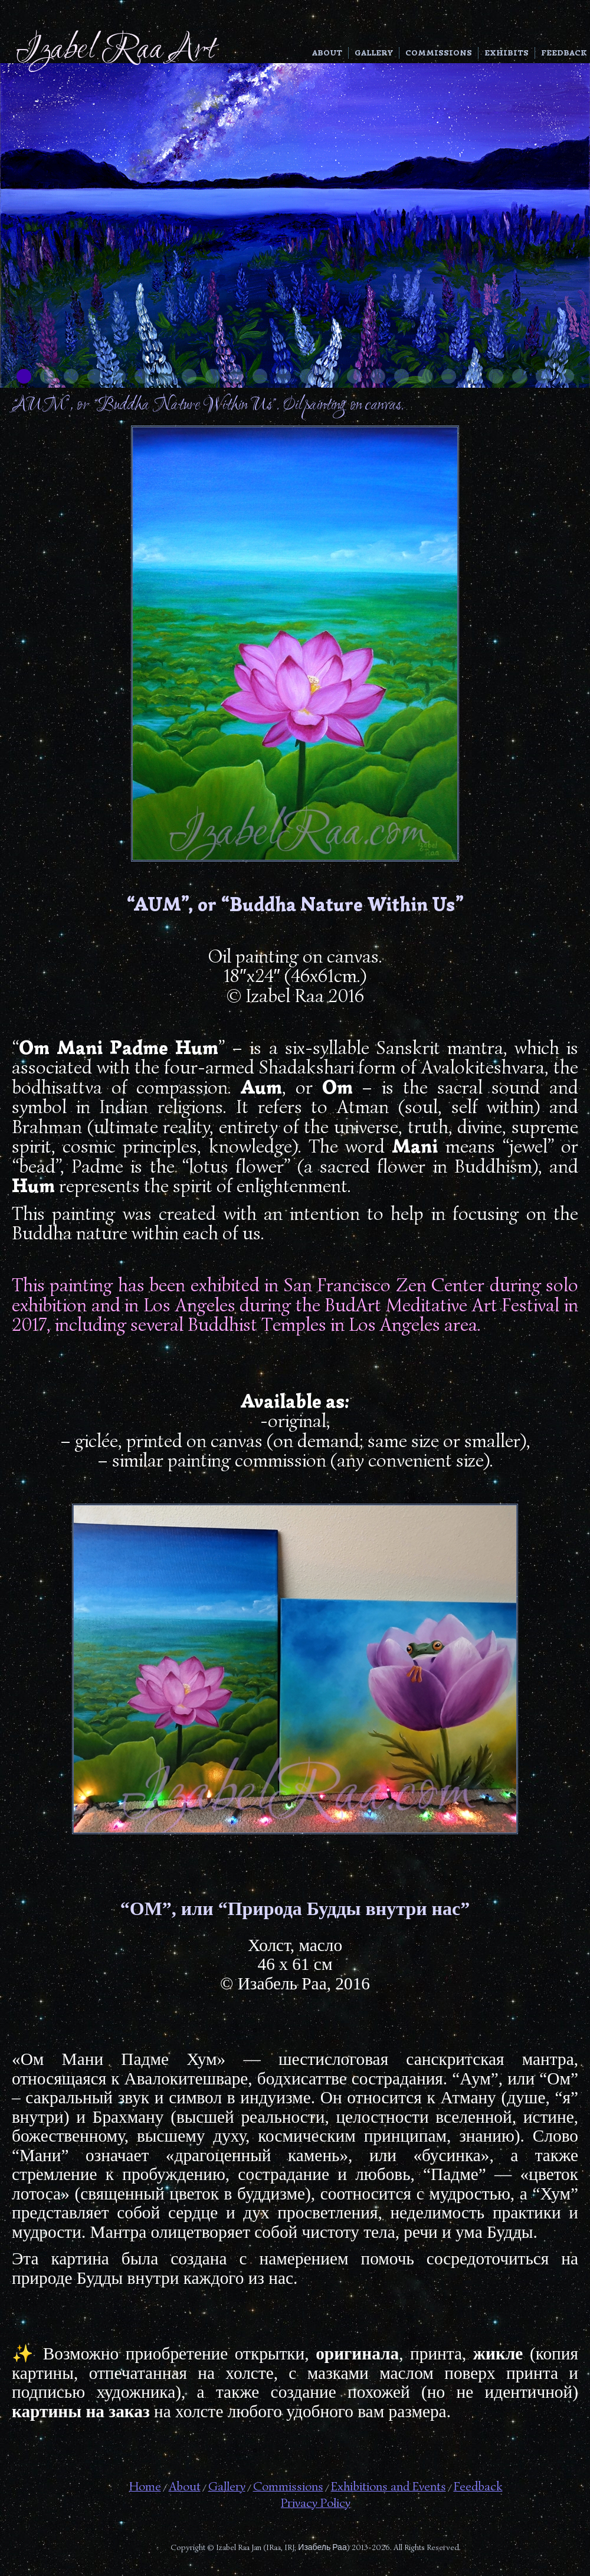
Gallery (374, 53)
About (327, 53)
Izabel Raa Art (115, 50)
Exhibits (506, 53)
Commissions (438, 53)
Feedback (564, 53)
